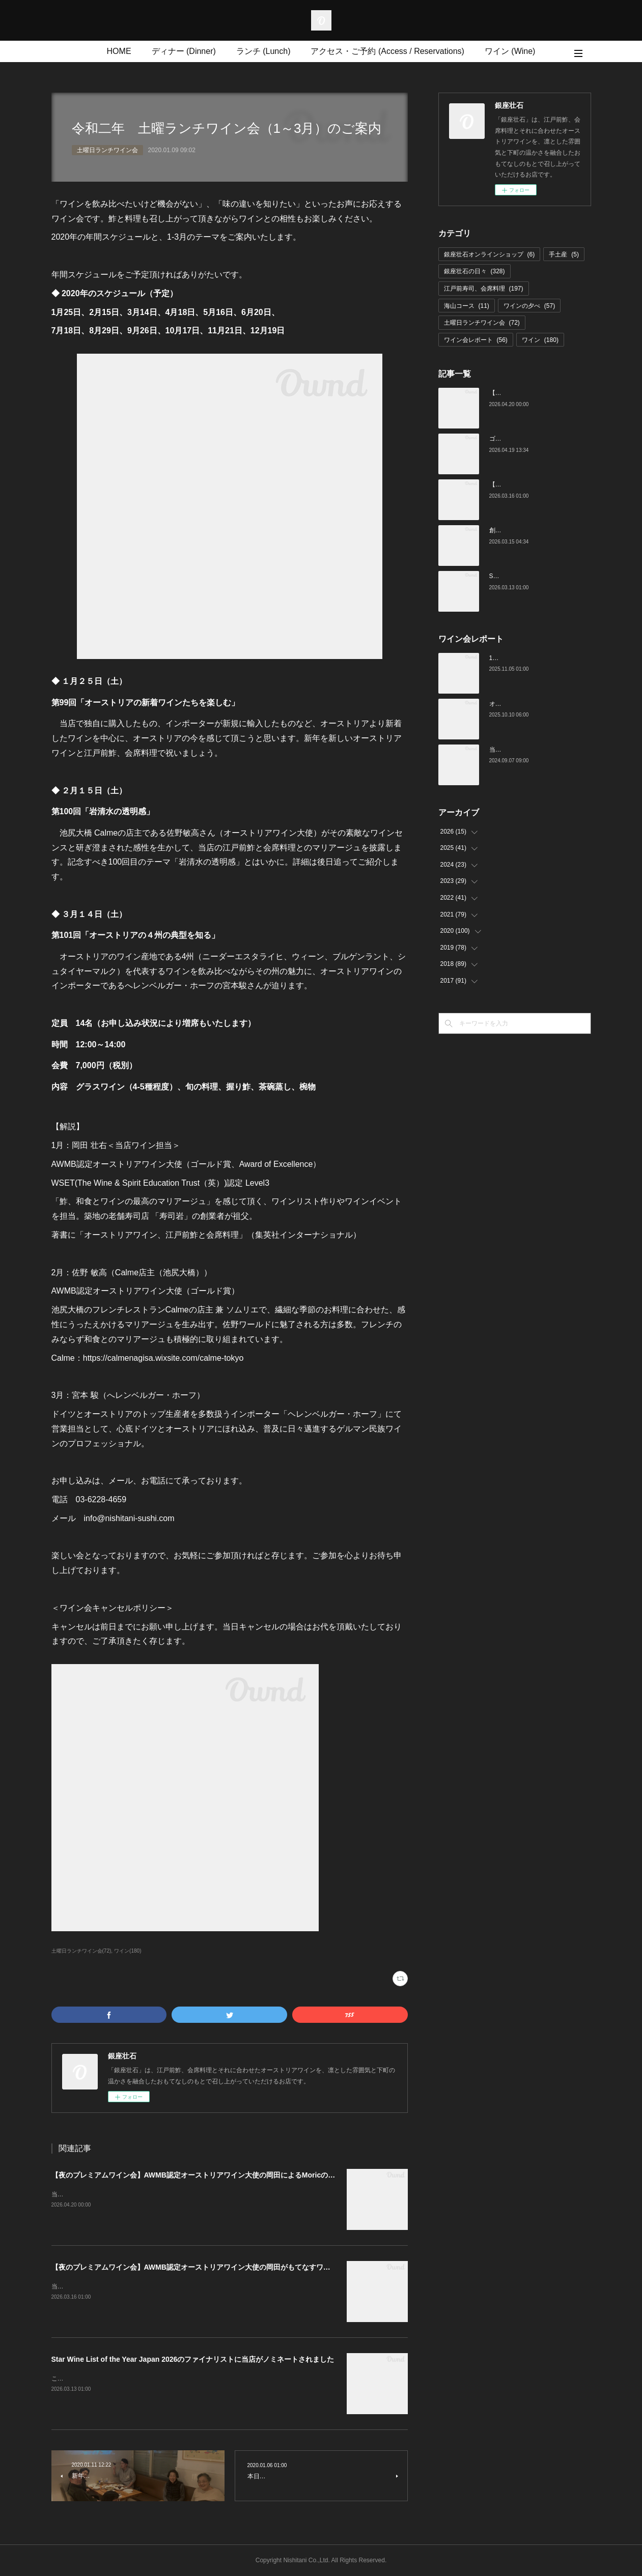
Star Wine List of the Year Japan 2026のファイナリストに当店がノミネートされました (192, 2359)
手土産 (564, 254)
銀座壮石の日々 (474, 271)
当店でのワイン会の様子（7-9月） (536, 749)
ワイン (540, 340)
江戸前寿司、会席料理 (483, 288)
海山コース (466, 305)
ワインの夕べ (529, 305)
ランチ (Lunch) (263, 51)
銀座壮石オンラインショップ (489, 254)
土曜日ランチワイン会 (107, 150)
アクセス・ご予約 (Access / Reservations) (387, 51)
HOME (119, 51)
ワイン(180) (127, 1951)
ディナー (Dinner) (184, 51)
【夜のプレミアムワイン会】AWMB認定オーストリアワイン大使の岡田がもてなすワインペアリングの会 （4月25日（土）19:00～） (266, 2267)
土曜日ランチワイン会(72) (81, 1951)
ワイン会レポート (476, 340)
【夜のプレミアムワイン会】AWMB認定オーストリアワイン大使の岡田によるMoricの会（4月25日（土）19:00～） (237, 2175)
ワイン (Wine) (510, 51)
